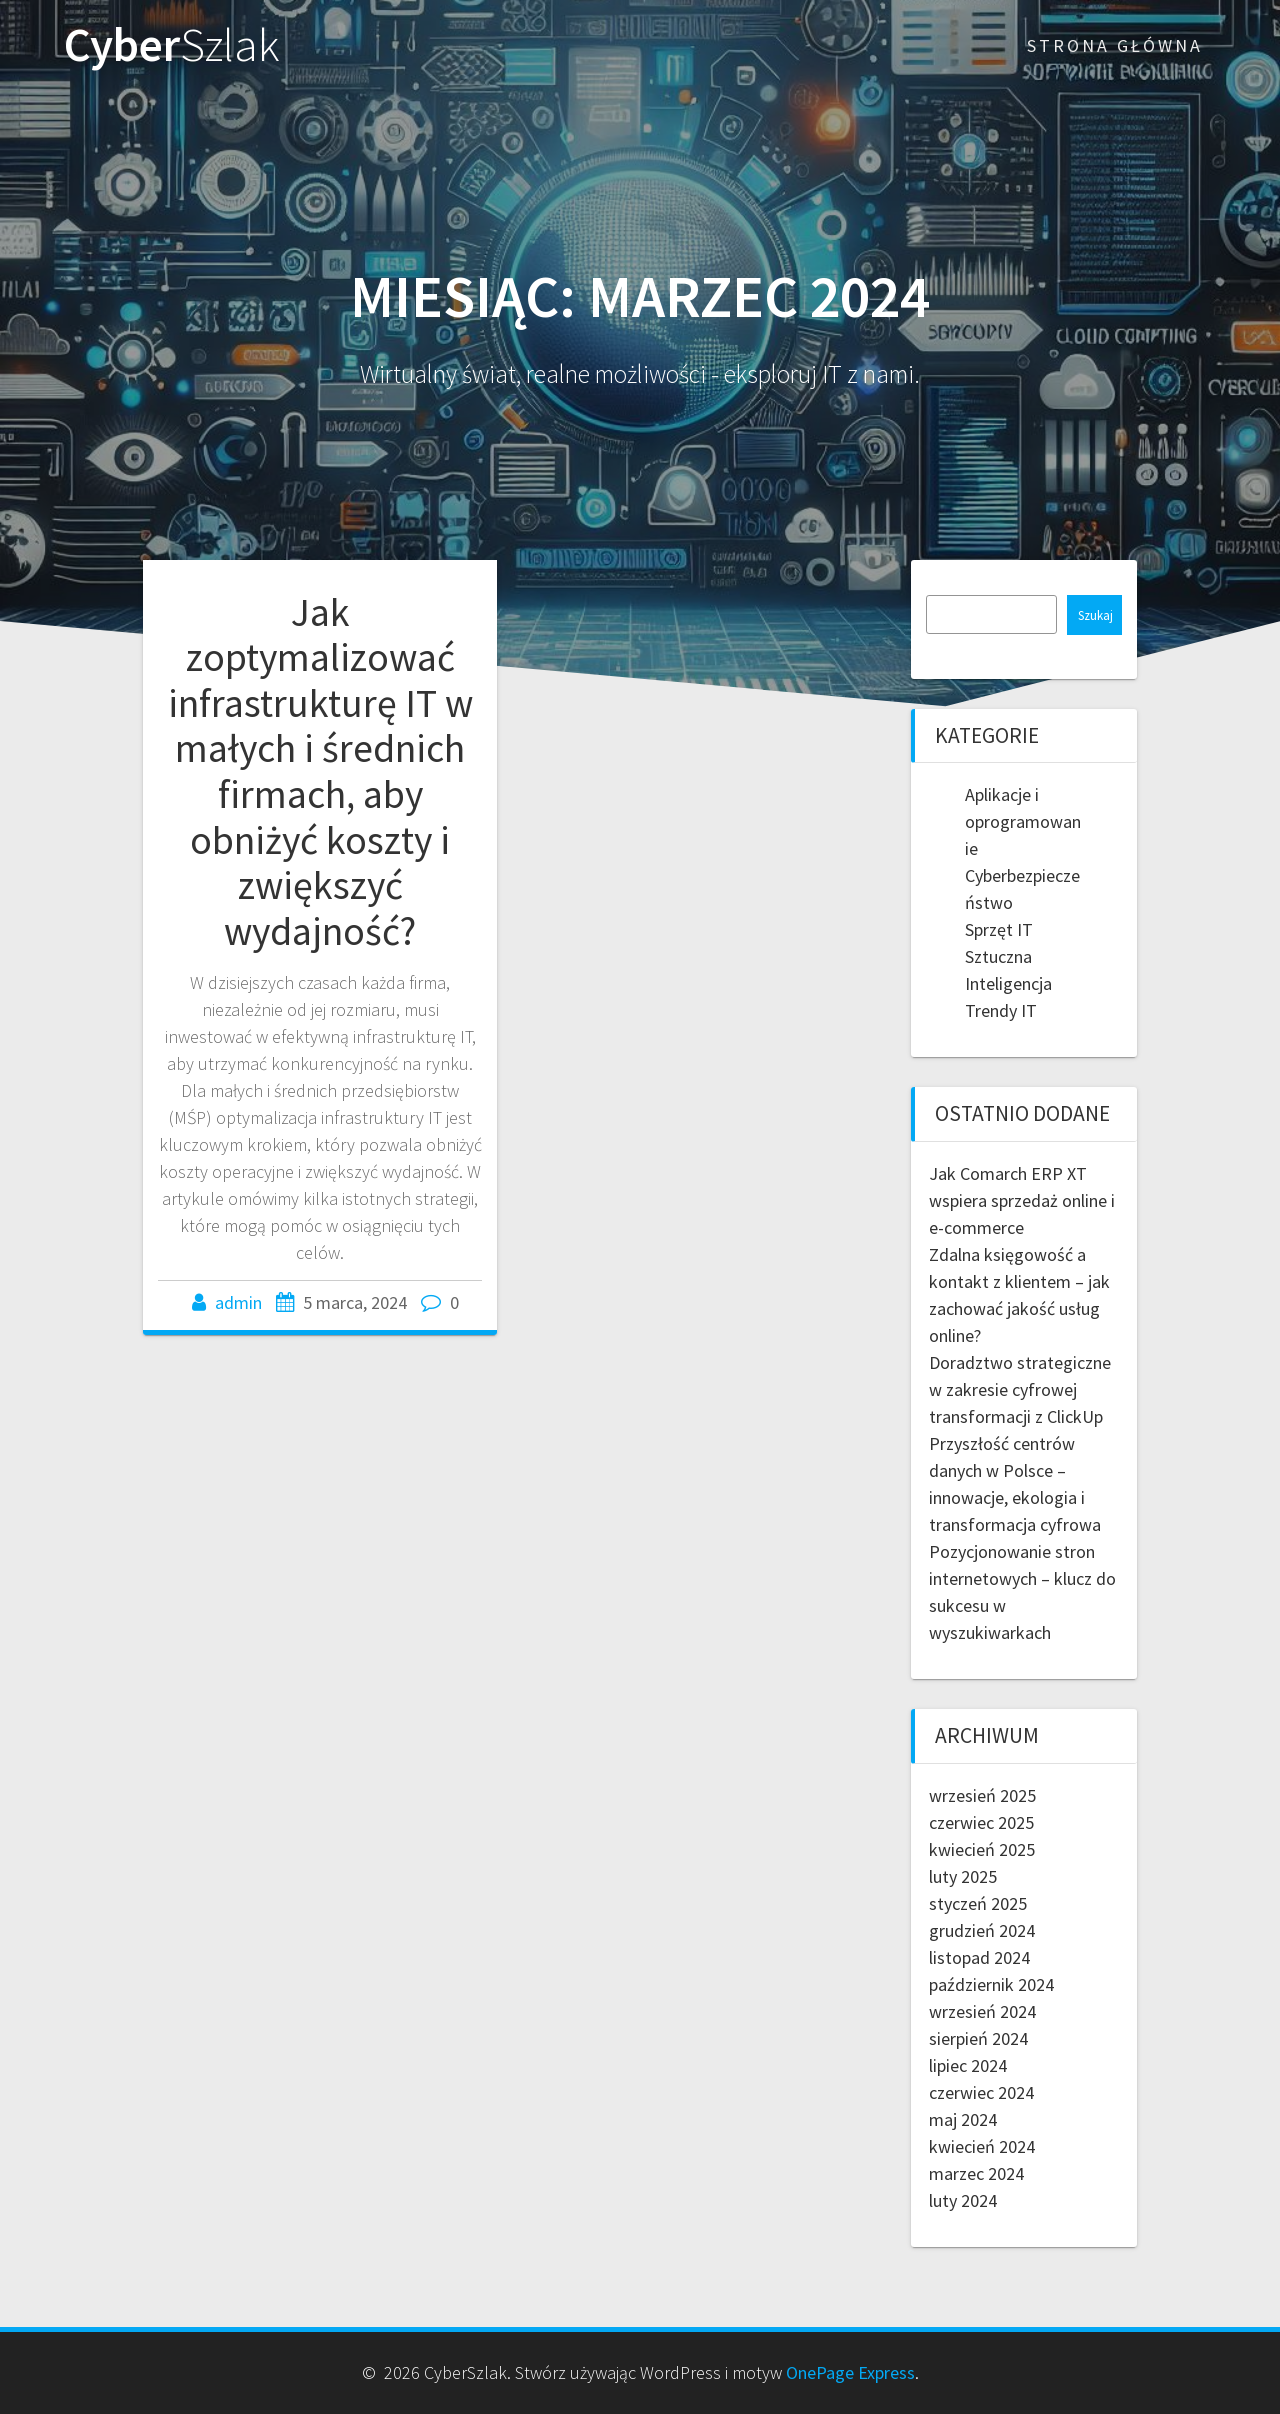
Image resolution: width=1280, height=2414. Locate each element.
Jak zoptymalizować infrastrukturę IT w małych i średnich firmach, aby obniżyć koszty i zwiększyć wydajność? (320, 771)
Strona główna (1115, 45)
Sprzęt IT (999, 929)
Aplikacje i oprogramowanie (1023, 821)
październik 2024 (991, 1984)
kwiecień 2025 (982, 1849)
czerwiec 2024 (981, 2092)
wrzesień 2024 (982, 2011)
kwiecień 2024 (982, 2146)
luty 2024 (963, 2200)
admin (238, 1302)
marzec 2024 (976, 2173)
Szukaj (1095, 615)
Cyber (172, 45)
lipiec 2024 (968, 2065)
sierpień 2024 (978, 2038)
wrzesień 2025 (982, 1795)
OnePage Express (850, 2372)
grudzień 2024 (982, 1930)
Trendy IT (1001, 1010)
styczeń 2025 (978, 1903)
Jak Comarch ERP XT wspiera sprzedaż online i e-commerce (1022, 1200)
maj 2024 (963, 2119)
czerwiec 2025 (981, 1822)
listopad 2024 (979, 1957)
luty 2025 (963, 1876)
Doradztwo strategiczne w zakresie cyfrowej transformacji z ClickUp (1020, 1389)
